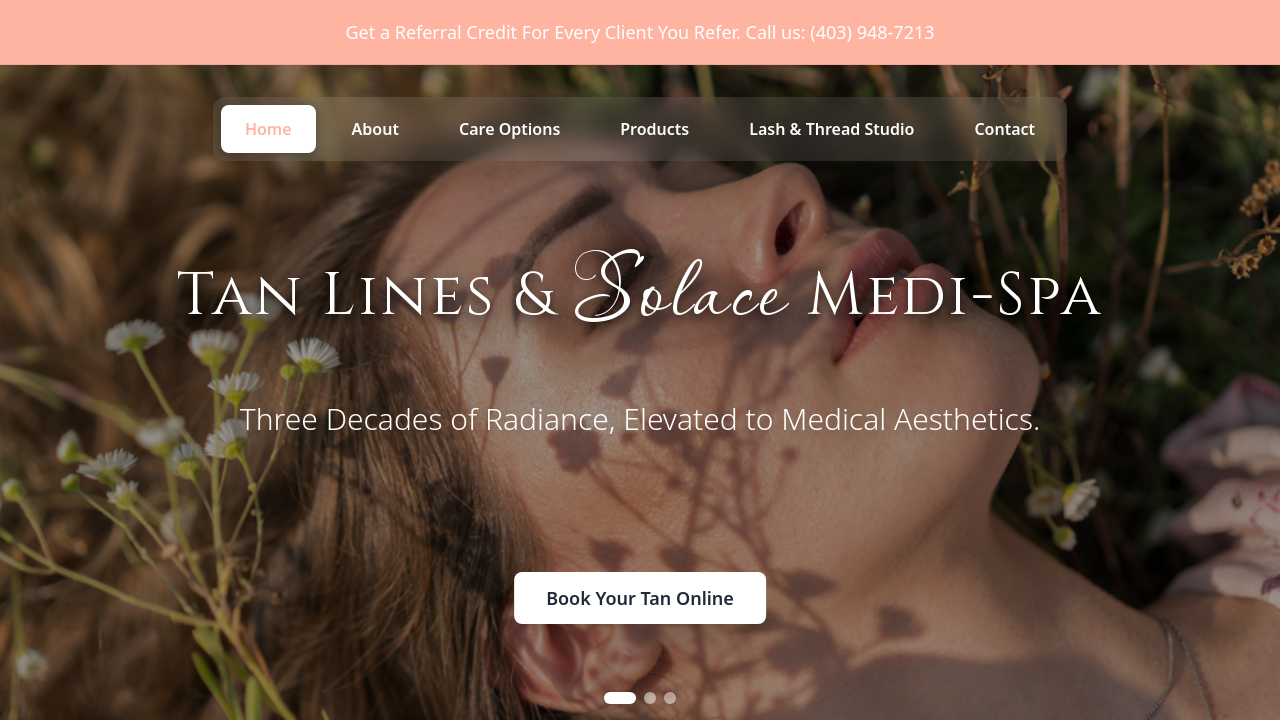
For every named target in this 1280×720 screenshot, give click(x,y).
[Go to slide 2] (650, 698)
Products (654, 129)
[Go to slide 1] (620, 698)
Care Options (509, 129)
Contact (1004, 129)
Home (268, 129)
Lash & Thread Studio (831, 129)
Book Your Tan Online (640, 598)
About (375, 129)
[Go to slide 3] (670, 698)
